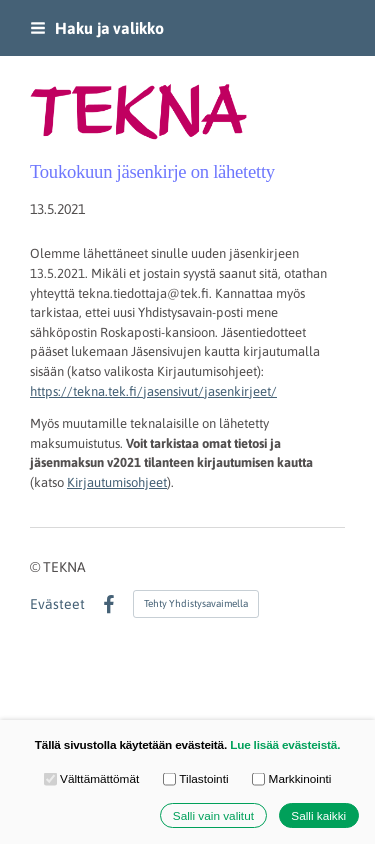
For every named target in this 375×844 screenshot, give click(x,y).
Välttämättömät (92, 778)
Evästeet (57, 604)
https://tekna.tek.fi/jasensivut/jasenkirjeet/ (153, 391)
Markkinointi (291, 778)
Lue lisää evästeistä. (285, 744)
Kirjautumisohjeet (117, 482)
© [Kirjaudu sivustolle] (36, 567)
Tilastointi (196, 778)
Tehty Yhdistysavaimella (196, 603)
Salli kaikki (318, 815)
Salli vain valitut (213, 815)
